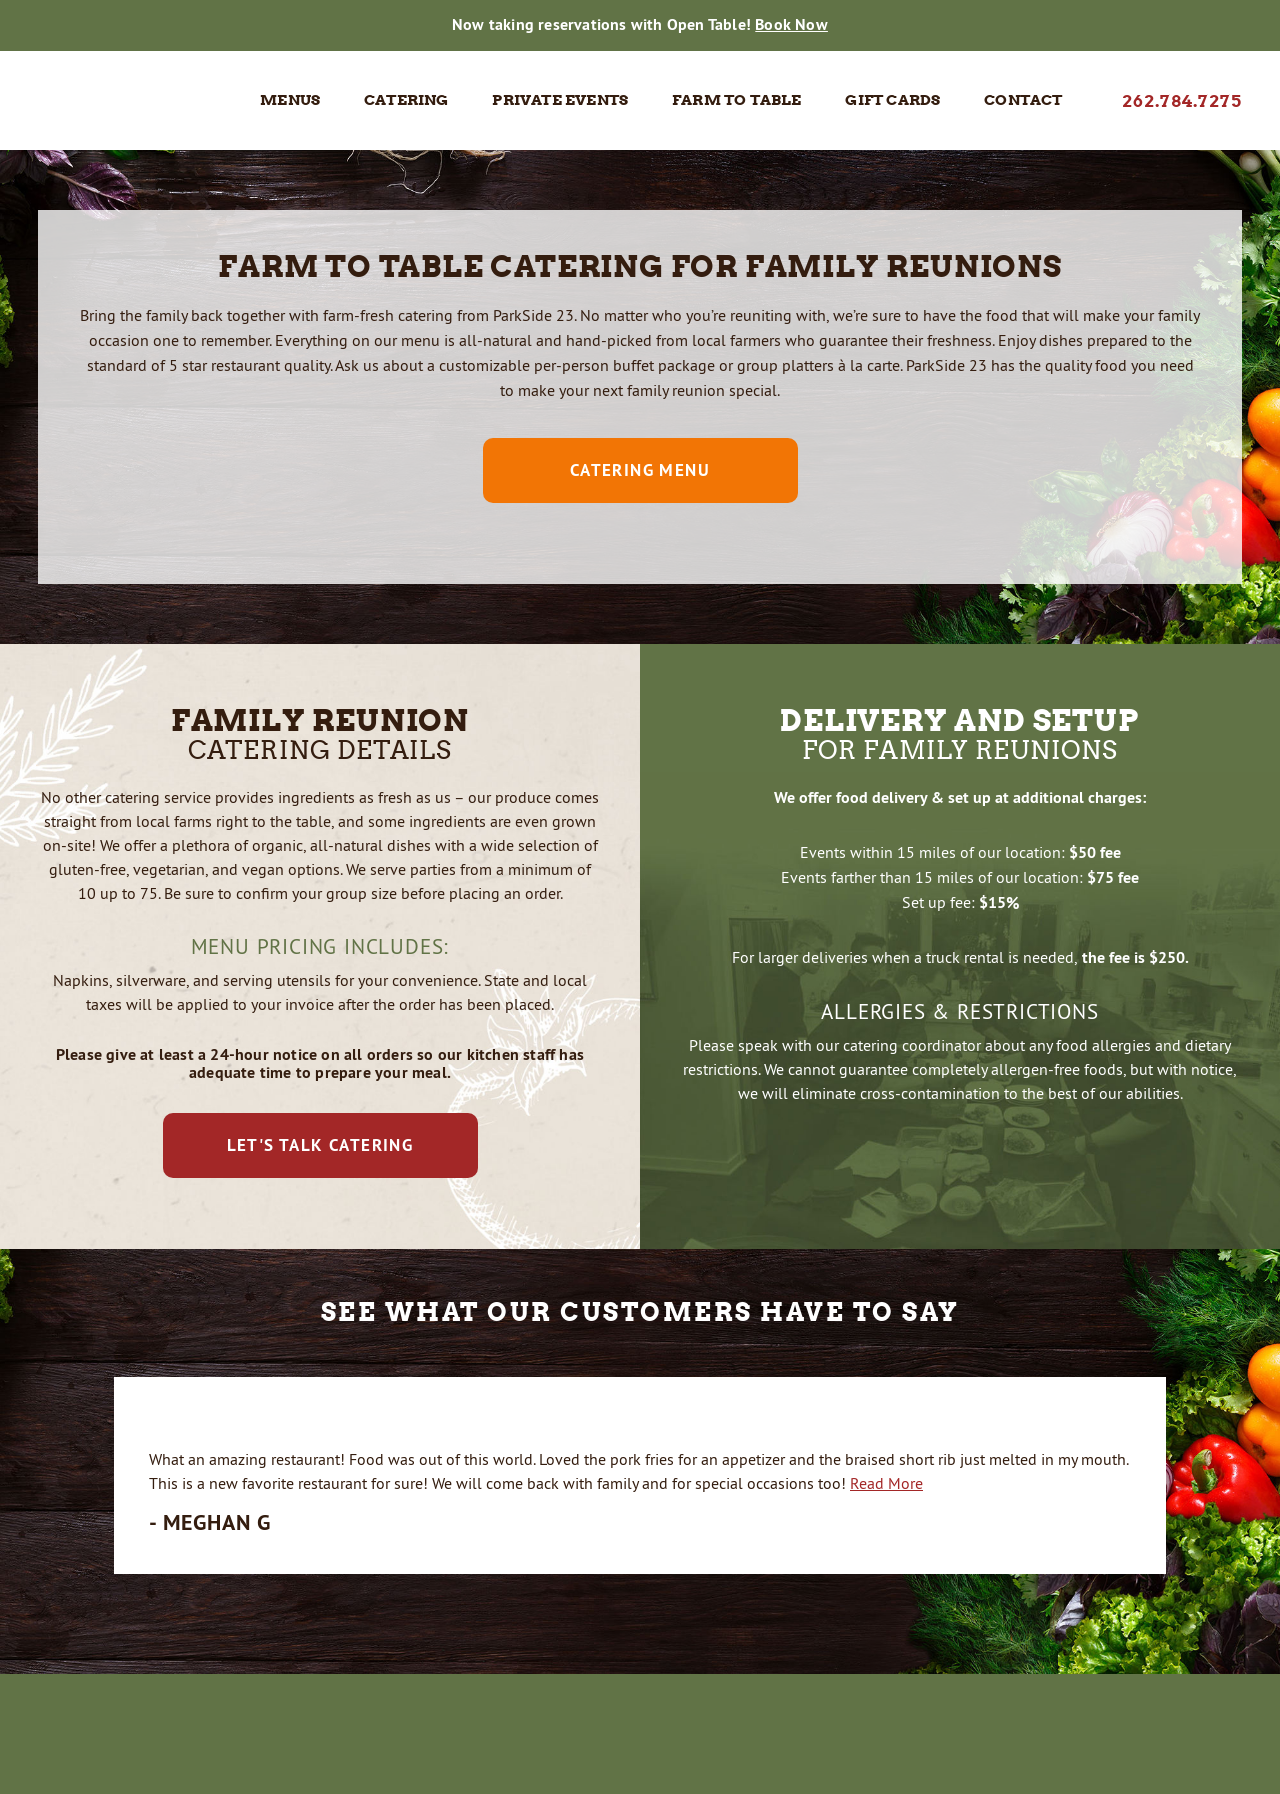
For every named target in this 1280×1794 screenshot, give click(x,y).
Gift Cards (892, 100)
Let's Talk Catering (320, 1145)
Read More (886, 1483)
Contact (1023, 100)
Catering (406, 100)
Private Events (560, 100)
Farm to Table (737, 100)
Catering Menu (640, 470)
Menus (290, 100)
